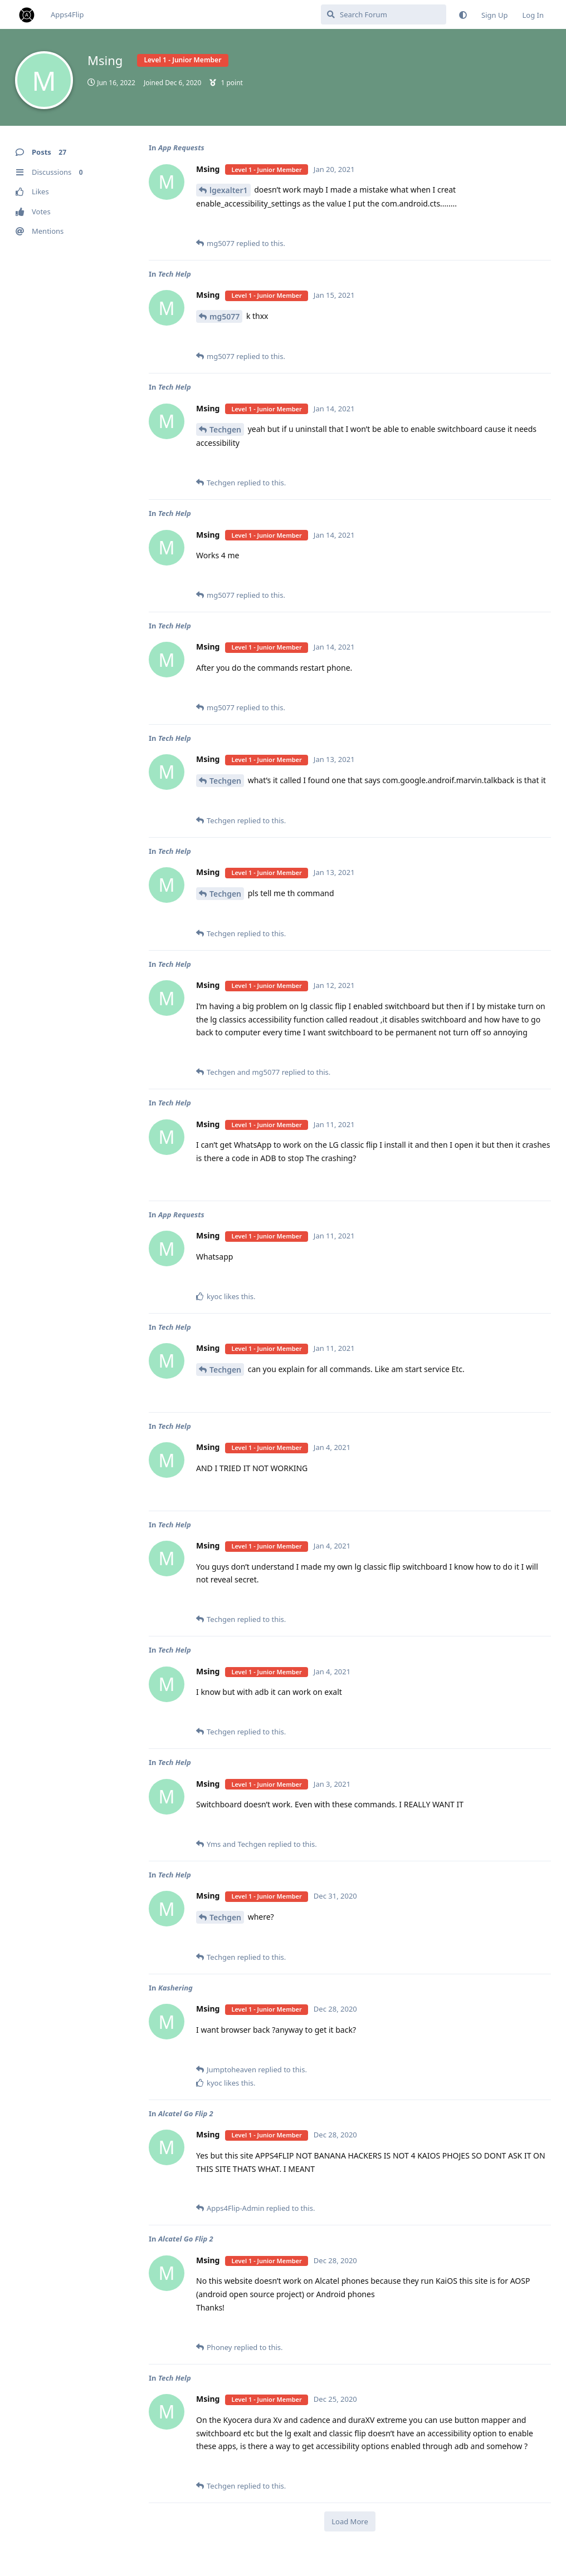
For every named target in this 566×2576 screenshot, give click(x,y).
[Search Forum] (383, 14)
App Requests (181, 147)
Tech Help (174, 274)
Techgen (225, 429)
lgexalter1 (228, 190)
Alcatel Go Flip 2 (185, 2113)
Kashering (175, 1988)
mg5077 (224, 316)
